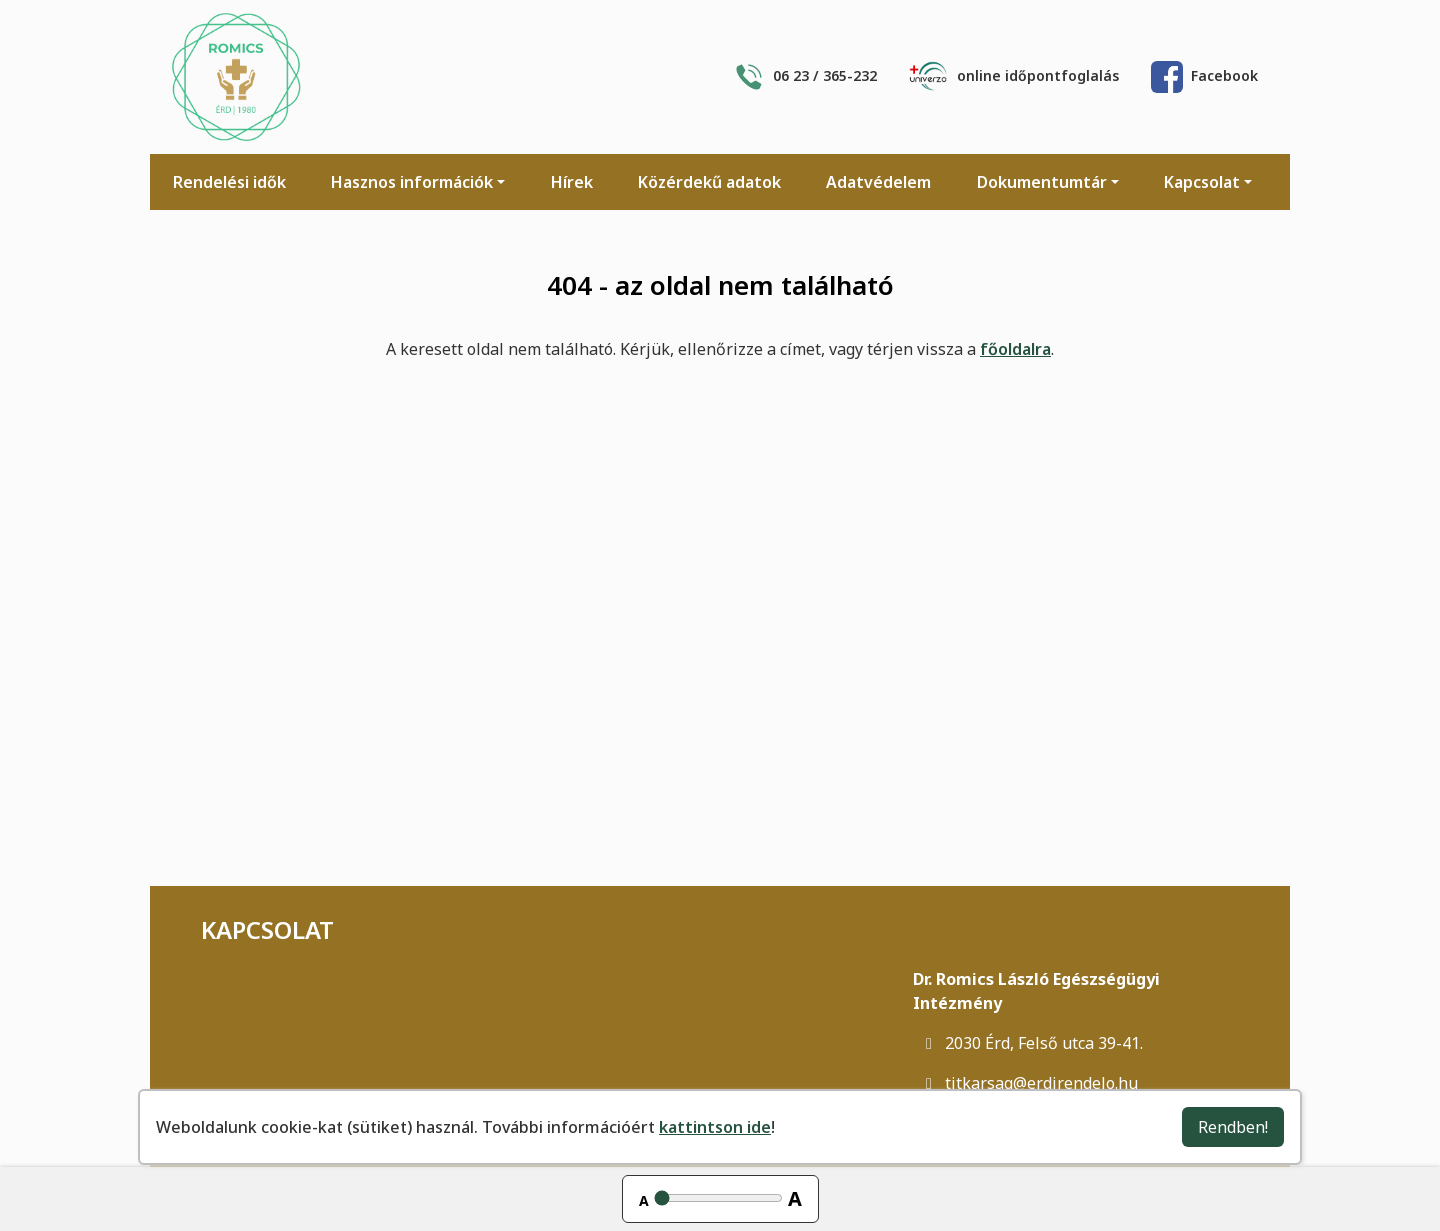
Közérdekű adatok (709, 182)
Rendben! (1233, 1127)
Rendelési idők (229, 182)
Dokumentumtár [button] (1042, 182)
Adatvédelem (878, 182)
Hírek (572, 182)
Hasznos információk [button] (412, 182)
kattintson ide (715, 1127)
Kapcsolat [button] (1202, 182)
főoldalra (1015, 349)
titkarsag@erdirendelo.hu (1025, 1083)
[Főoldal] (236, 77)
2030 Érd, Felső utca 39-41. (1028, 1043)
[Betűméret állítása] (718, 1198)
